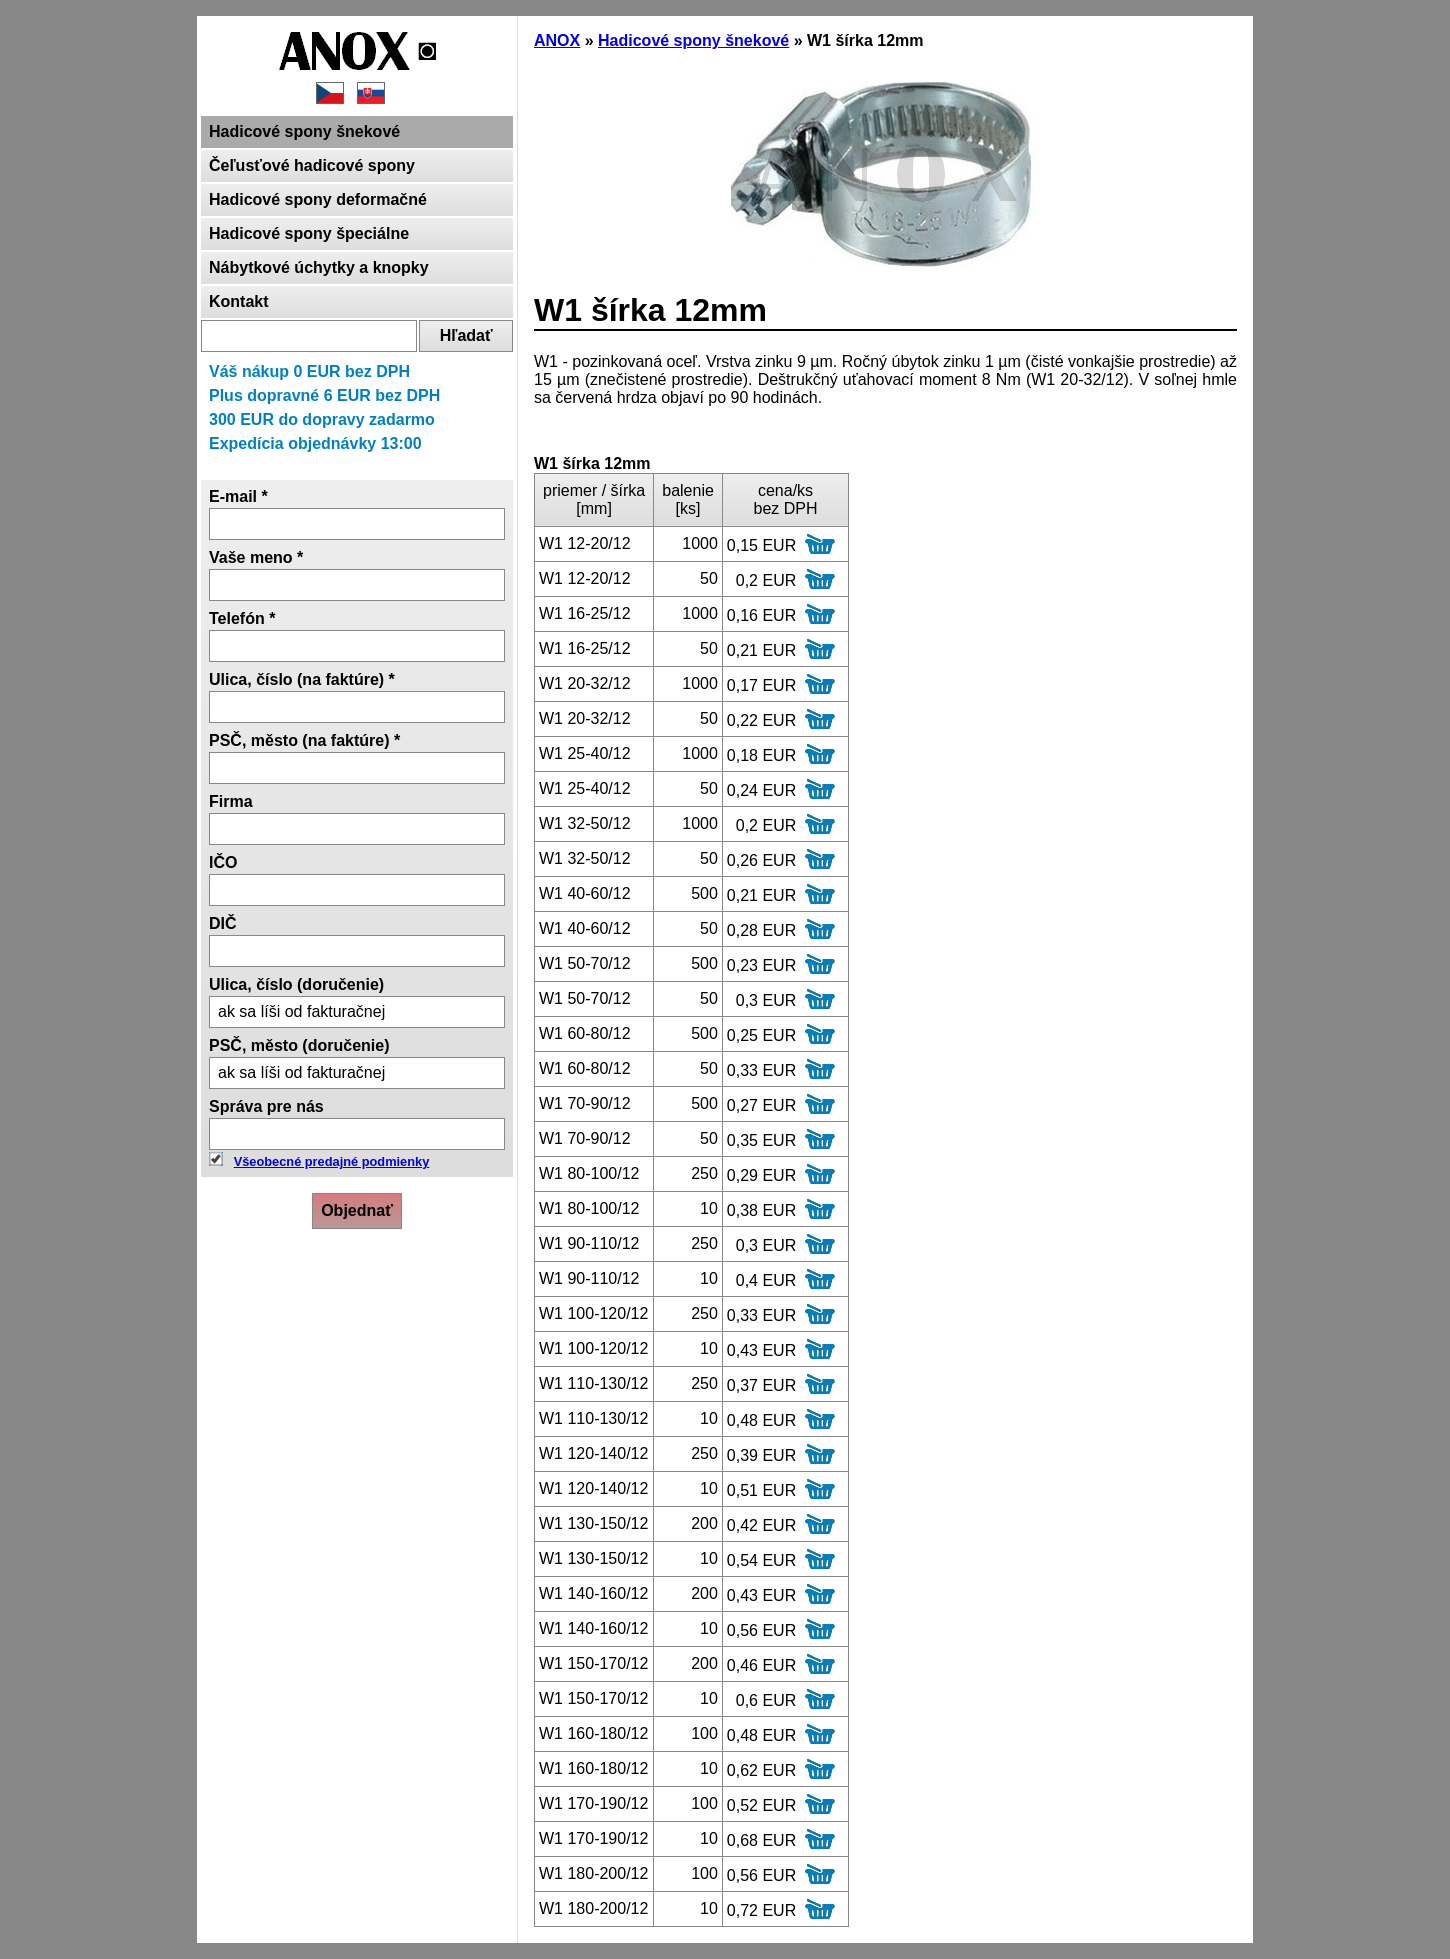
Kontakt (239, 301)
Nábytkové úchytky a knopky (319, 267)
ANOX (557, 40)
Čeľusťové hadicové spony (312, 165)
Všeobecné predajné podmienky (332, 1161)
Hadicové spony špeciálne (309, 233)
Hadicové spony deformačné (318, 199)
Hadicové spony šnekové (304, 131)
